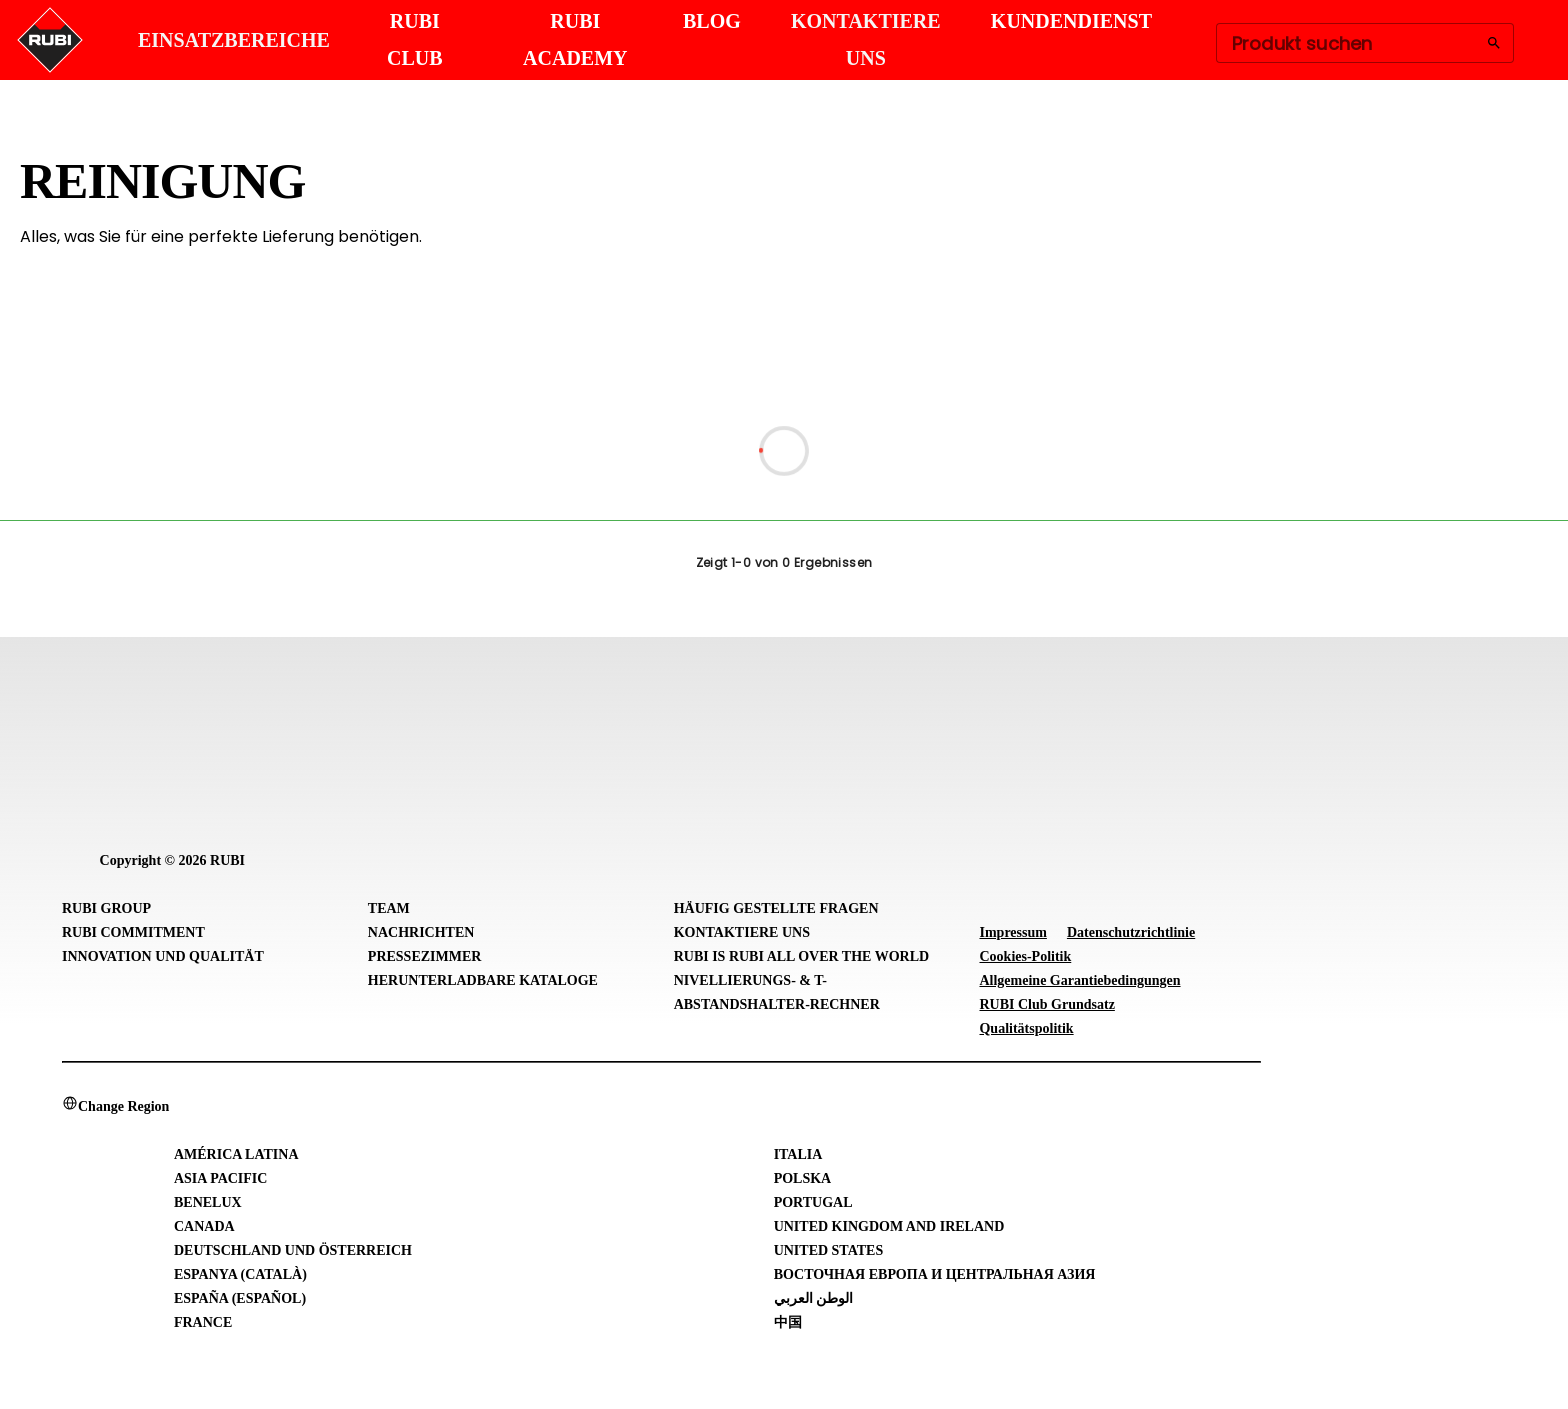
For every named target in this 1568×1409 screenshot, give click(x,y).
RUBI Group (106, 908)
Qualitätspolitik (1026, 1028)
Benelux (208, 1202)
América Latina (236, 1154)
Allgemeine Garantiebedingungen (1079, 980)
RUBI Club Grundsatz (1046, 1004)
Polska (803, 1178)
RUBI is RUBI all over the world (801, 956)
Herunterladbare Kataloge (483, 980)
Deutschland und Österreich (293, 1250)
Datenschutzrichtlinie (1131, 932)
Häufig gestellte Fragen (776, 908)
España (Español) (240, 1298)
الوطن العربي (814, 1298)
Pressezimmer (425, 956)
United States (829, 1250)
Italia (798, 1154)
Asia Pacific (220, 1178)
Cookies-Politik (1025, 956)
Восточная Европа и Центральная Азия (935, 1274)
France (203, 1322)
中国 (788, 1322)
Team (389, 908)
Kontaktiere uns (742, 932)
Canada (204, 1226)
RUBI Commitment (133, 932)
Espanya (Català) (240, 1274)
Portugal (813, 1202)
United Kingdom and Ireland (889, 1226)
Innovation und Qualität (163, 956)
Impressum (1012, 932)
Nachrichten (421, 932)
